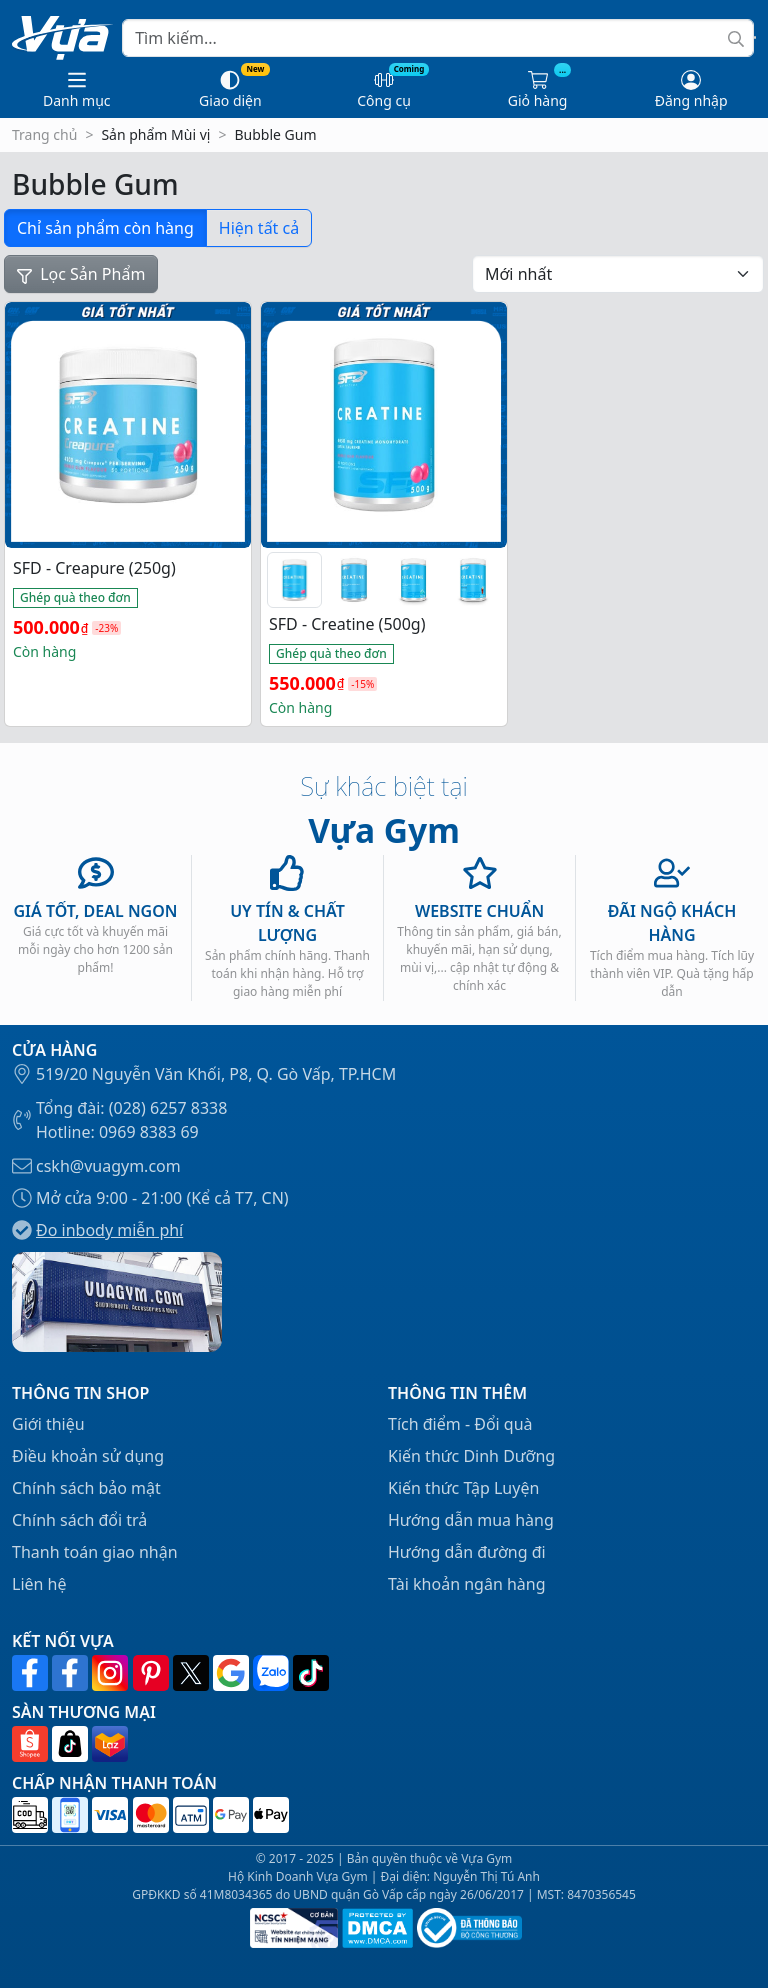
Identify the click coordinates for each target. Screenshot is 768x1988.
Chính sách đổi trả (79, 1520)
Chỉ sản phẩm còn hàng (105, 228)
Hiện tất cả (259, 228)
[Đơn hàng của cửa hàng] (618, 274)
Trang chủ (44, 134)
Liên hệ (39, 1584)
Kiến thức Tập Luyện (463, 1488)
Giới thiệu (48, 1424)
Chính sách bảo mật (86, 1488)
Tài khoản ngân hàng (467, 1584)
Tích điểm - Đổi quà (460, 1424)
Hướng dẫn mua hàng (471, 1520)
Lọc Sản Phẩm (81, 274)
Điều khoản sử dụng (88, 1456)
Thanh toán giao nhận (95, 1552)
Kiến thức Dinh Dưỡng (471, 1456)
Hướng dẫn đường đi (467, 1552)
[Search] (438, 38)
